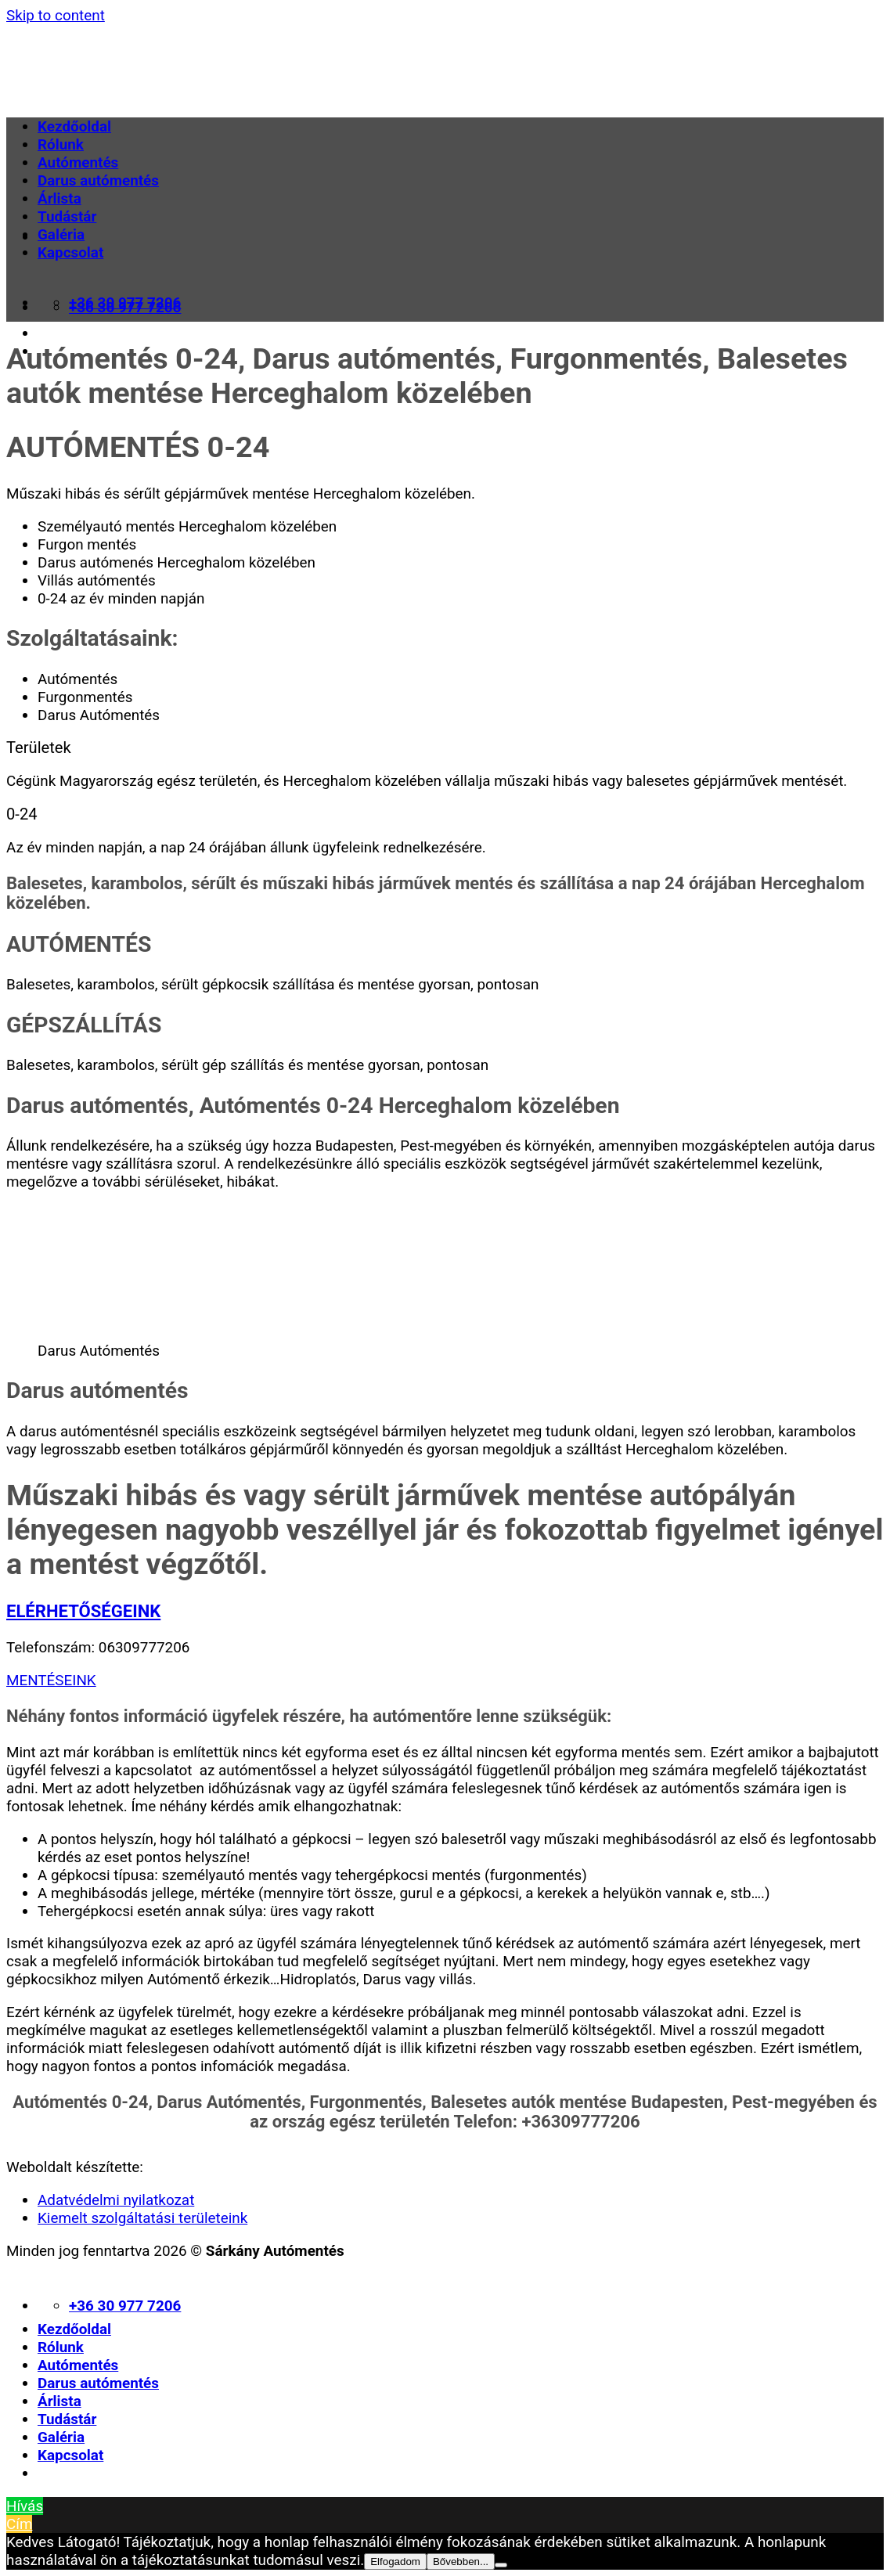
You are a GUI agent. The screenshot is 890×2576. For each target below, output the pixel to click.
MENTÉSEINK (51, 1680)
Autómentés (78, 162)
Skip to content (55, 15)
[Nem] (501, 2565)
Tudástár (67, 216)
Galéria (61, 234)
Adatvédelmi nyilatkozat (116, 2200)
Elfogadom (395, 2561)
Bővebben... (460, 2561)
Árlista (59, 198)
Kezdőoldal (74, 126)
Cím (19, 2524)
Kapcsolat (70, 252)
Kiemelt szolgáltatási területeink (142, 2218)
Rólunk (61, 144)
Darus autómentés (98, 180)
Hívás (24, 2506)
